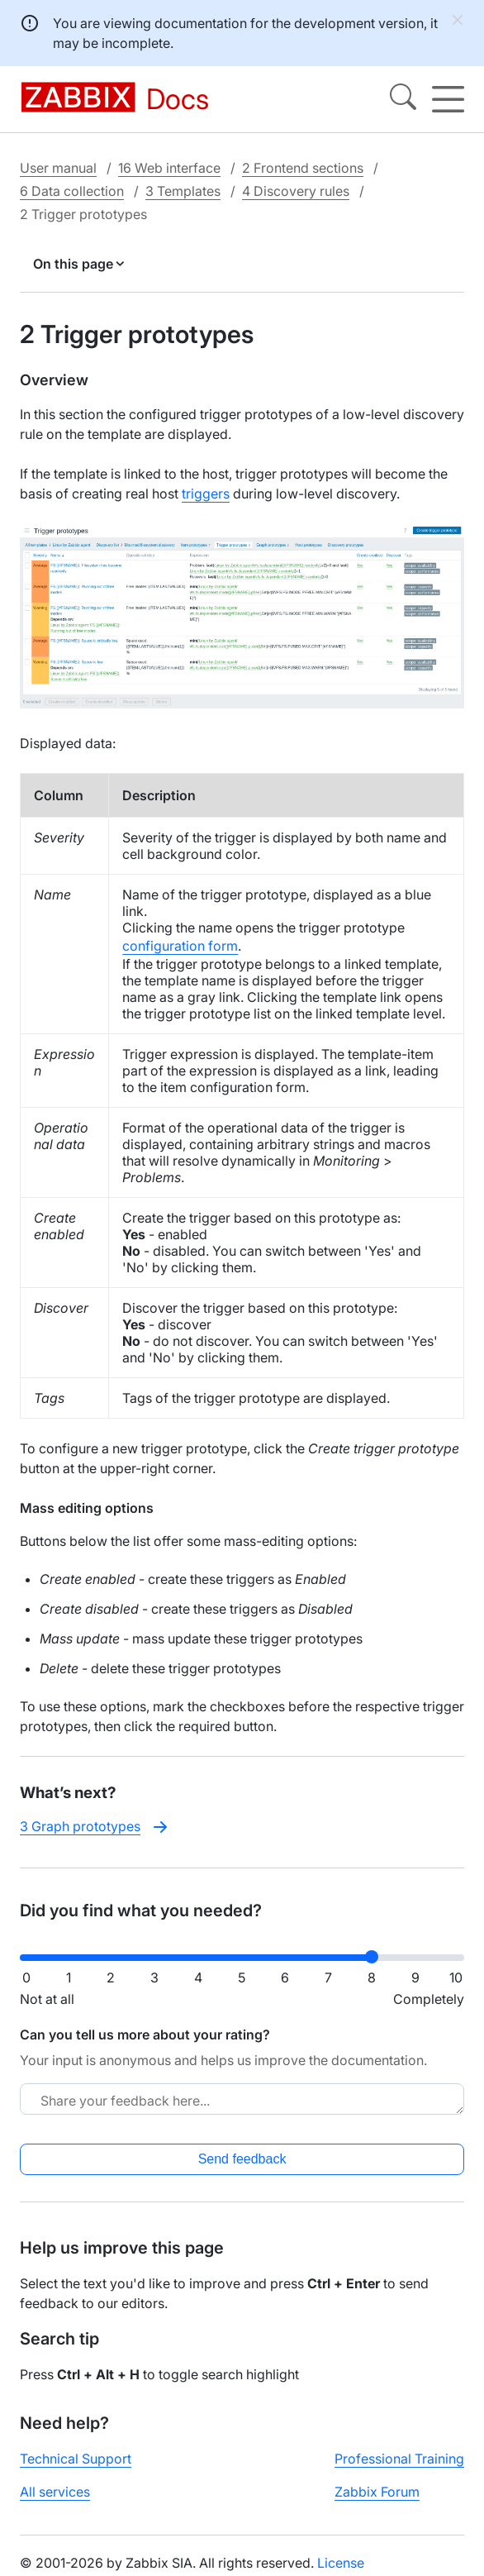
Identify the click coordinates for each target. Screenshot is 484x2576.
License (340, 2563)
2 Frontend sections (302, 168)
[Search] (403, 99)
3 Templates (183, 191)
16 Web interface (169, 168)
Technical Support (75, 2458)
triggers (206, 493)
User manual (58, 168)
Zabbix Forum (377, 2491)
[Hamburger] (448, 99)
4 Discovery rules (295, 191)
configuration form (180, 945)
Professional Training (399, 2458)
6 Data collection (72, 191)
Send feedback (242, 2159)
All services (55, 2491)
